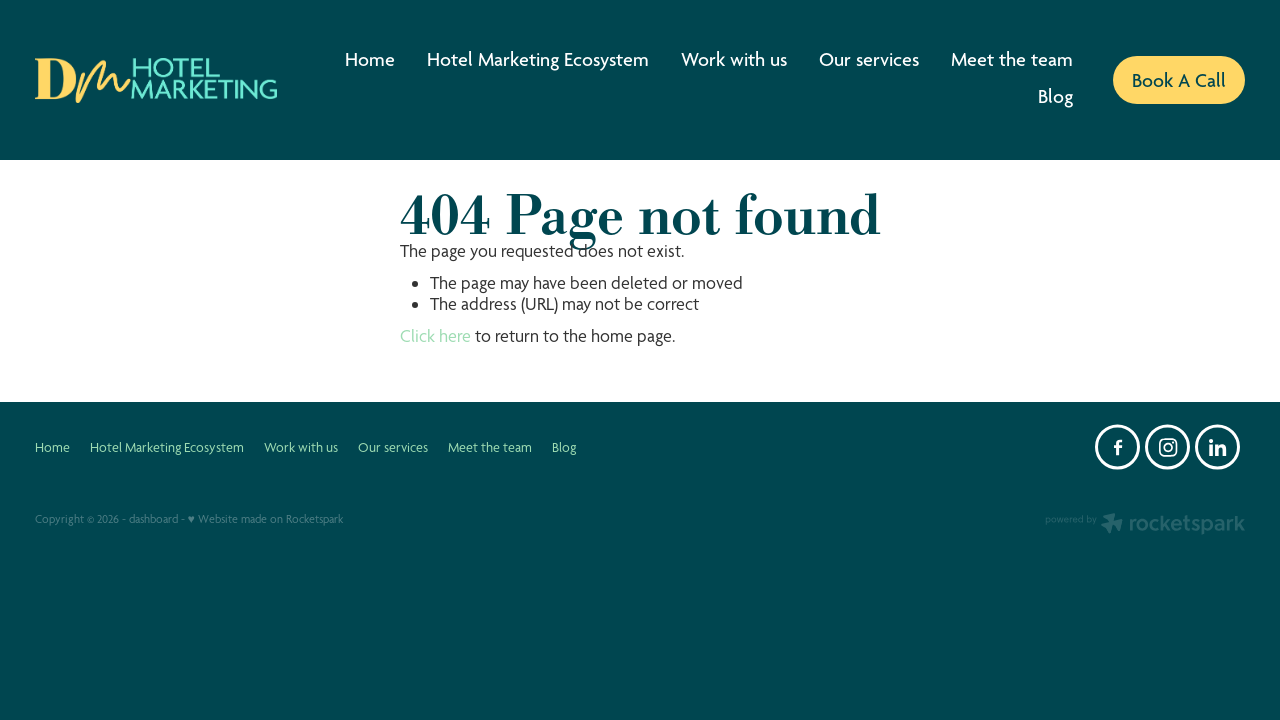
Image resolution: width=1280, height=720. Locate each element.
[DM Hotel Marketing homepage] (156, 80)
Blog (1055, 96)
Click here (435, 335)
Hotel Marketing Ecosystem (538, 59)
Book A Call (1179, 80)
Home (370, 59)
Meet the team (1012, 59)
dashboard (153, 519)
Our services (869, 59)
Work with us (734, 59)
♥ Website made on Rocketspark (265, 519)
